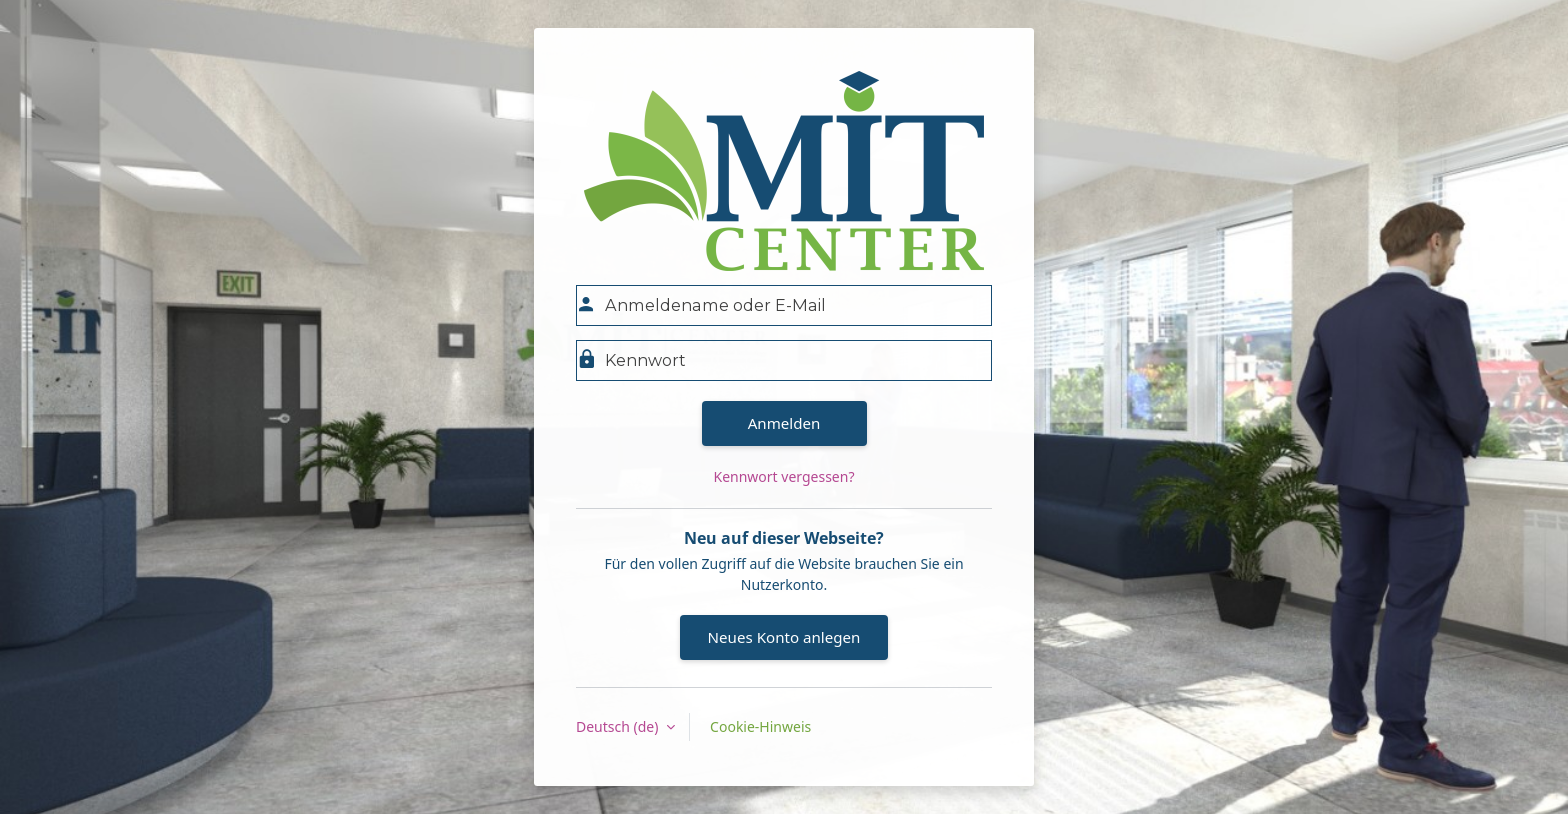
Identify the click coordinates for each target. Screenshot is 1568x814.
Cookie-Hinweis (760, 726)
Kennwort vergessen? (783, 476)
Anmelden (784, 423)
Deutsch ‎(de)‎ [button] (619, 726)
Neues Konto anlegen (784, 637)
